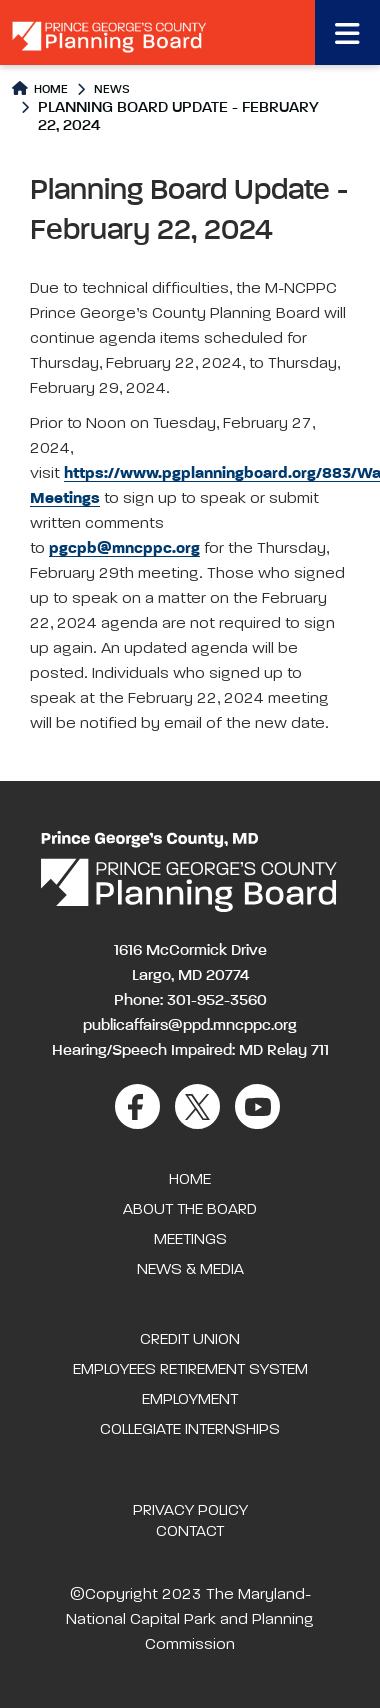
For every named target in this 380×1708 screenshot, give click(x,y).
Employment (190, 1400)
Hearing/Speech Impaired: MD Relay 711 (190, 1051)
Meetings (190, 1240)
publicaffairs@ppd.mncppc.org (190, 1026)
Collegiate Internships (190, 1430)
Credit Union (190, 1340)
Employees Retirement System (190, 1370)
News (112, 90)
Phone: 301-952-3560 (190, 1001)
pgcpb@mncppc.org (124, 549)
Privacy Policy (190, 1511)
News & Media (190, 1270)
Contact (190, 1532)
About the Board (190, 1210)
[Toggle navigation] (347, 32)
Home (40, 88)
